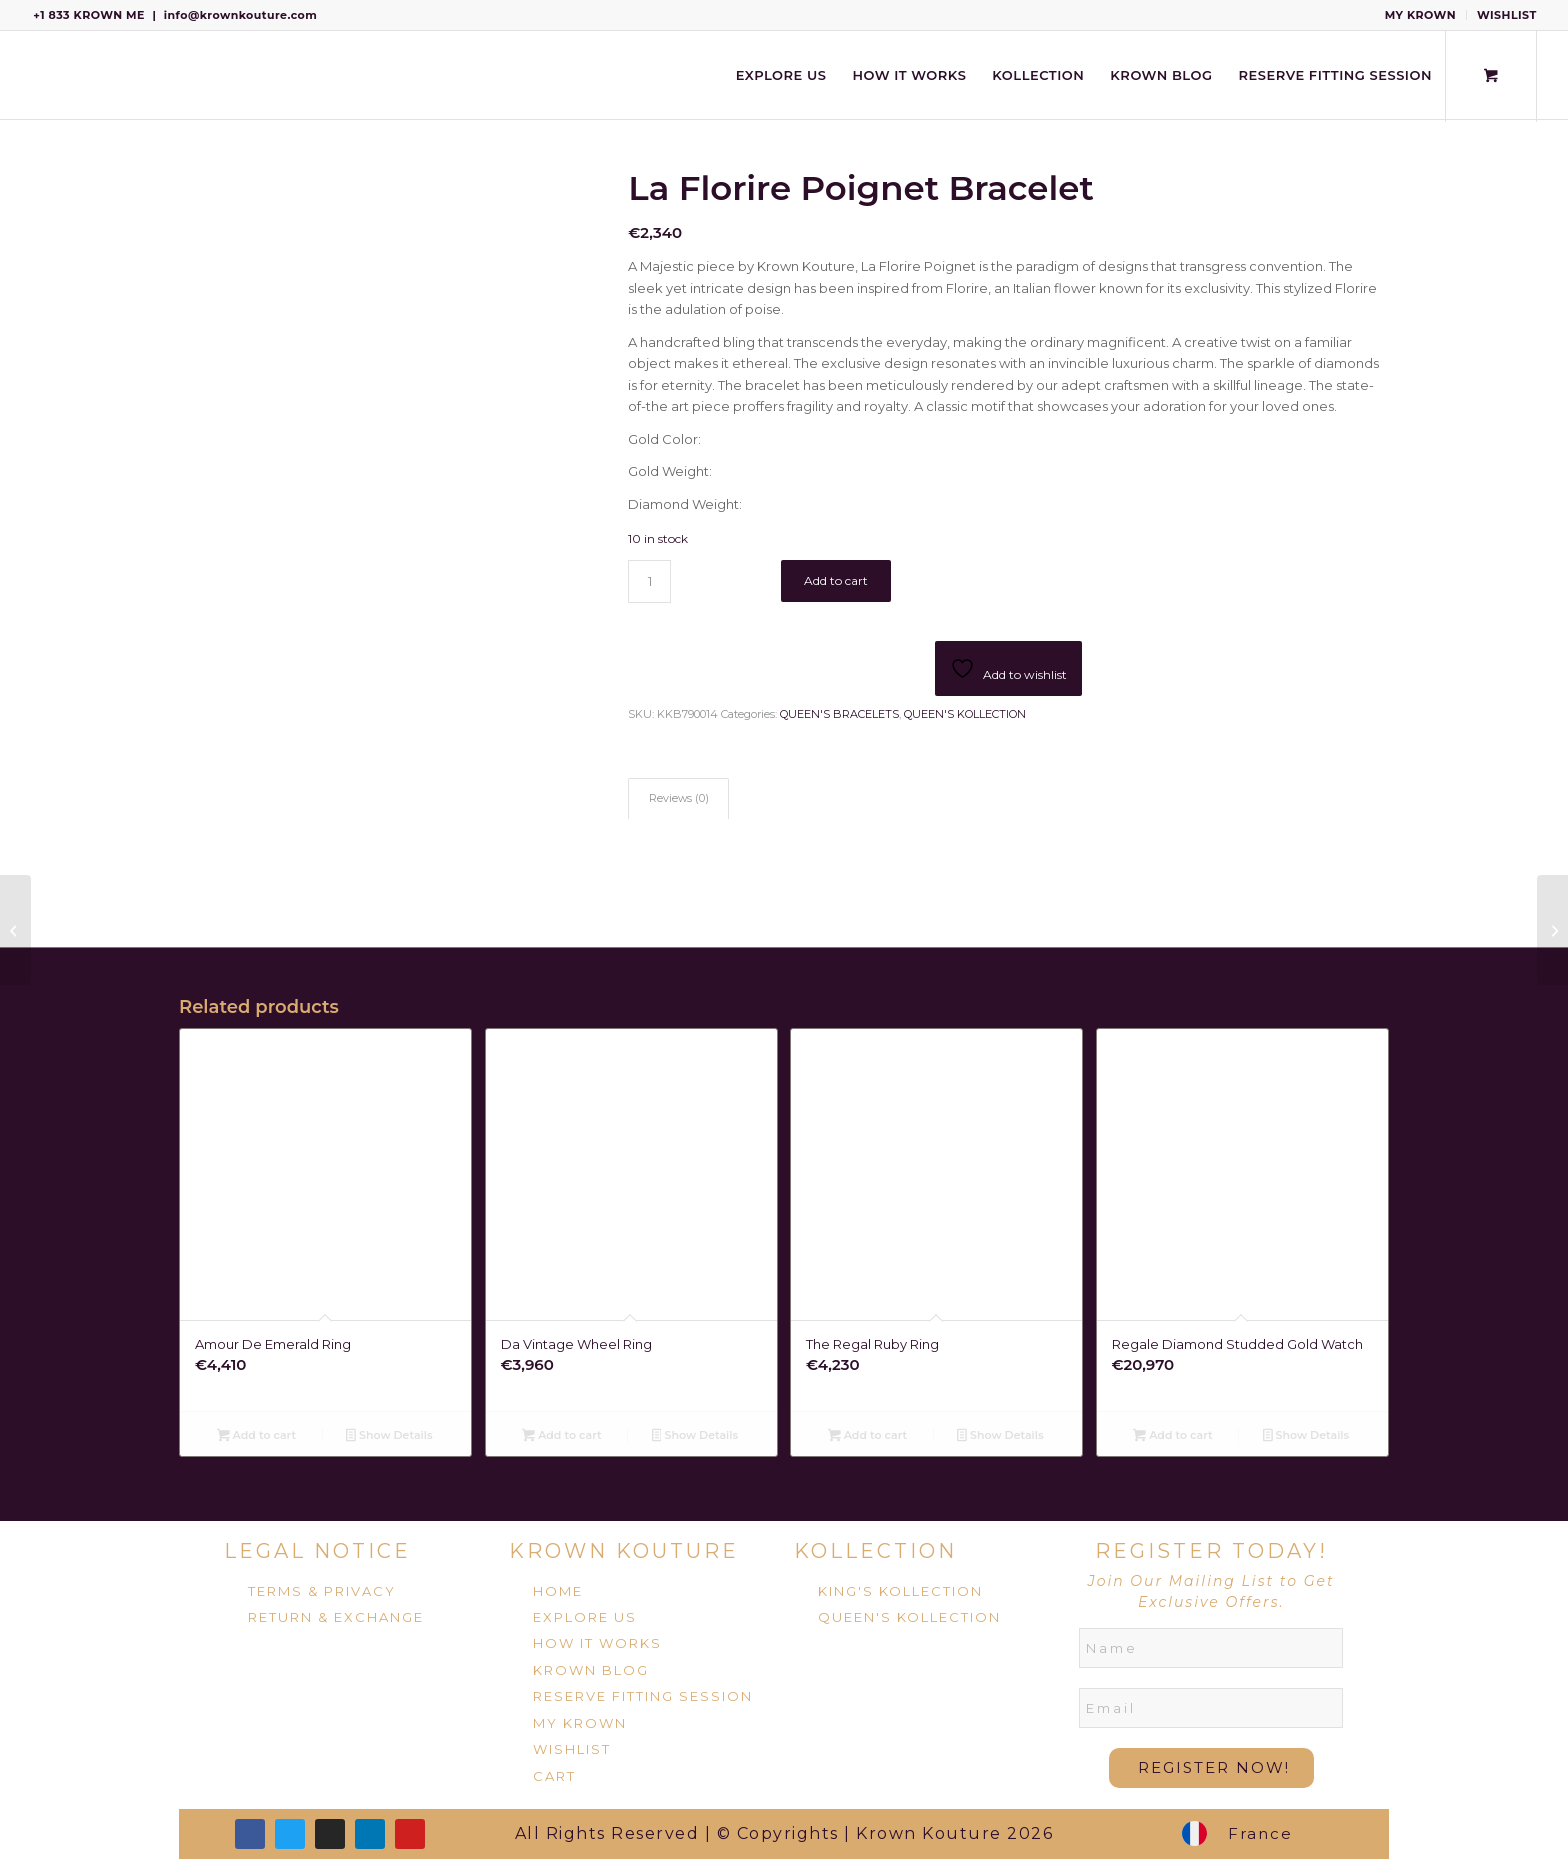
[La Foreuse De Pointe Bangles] (1552, 930)
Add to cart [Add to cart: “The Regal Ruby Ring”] (867, 1437)
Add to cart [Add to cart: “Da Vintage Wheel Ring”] (561, 1437)
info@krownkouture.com (240, 15)
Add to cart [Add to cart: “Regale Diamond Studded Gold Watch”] (1172, 1437)
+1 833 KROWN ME (89, 15)
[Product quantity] (649, 581)
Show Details (389, 1437)
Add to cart (836, 580)
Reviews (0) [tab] (679, 798)
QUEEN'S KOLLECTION (965, 714)
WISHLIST (1507, 15)
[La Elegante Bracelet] (15, 930)
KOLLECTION (875, 1551)
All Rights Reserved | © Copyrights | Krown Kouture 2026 (784, 1833)
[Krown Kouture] (31, 75)
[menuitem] (1421, 15)
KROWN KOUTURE (624, 1551)
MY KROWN (1420, 15)
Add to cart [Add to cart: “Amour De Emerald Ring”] (256, 1437)
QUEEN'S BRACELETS (839, 714)
